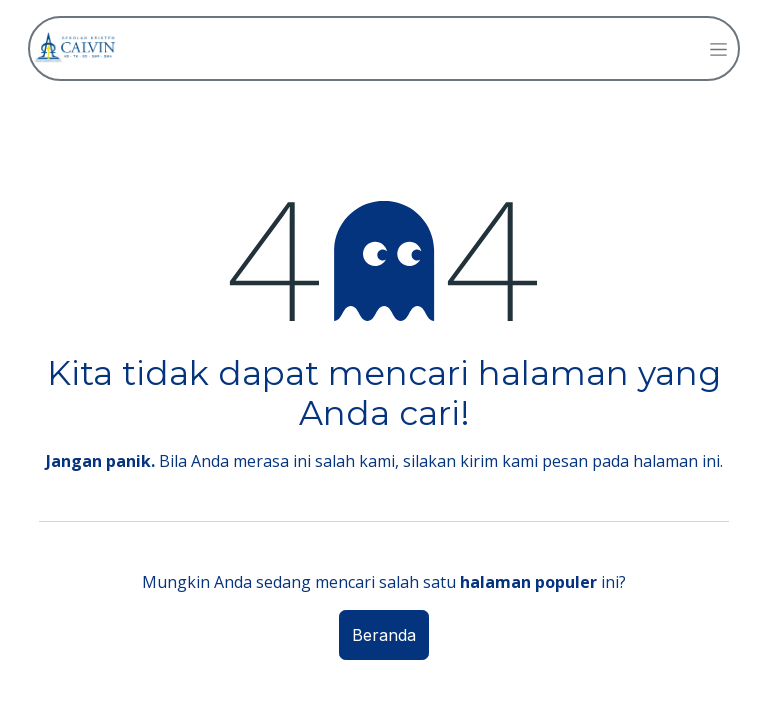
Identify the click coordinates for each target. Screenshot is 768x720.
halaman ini (676, 461)
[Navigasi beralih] (718, 48)
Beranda (384, 635)
